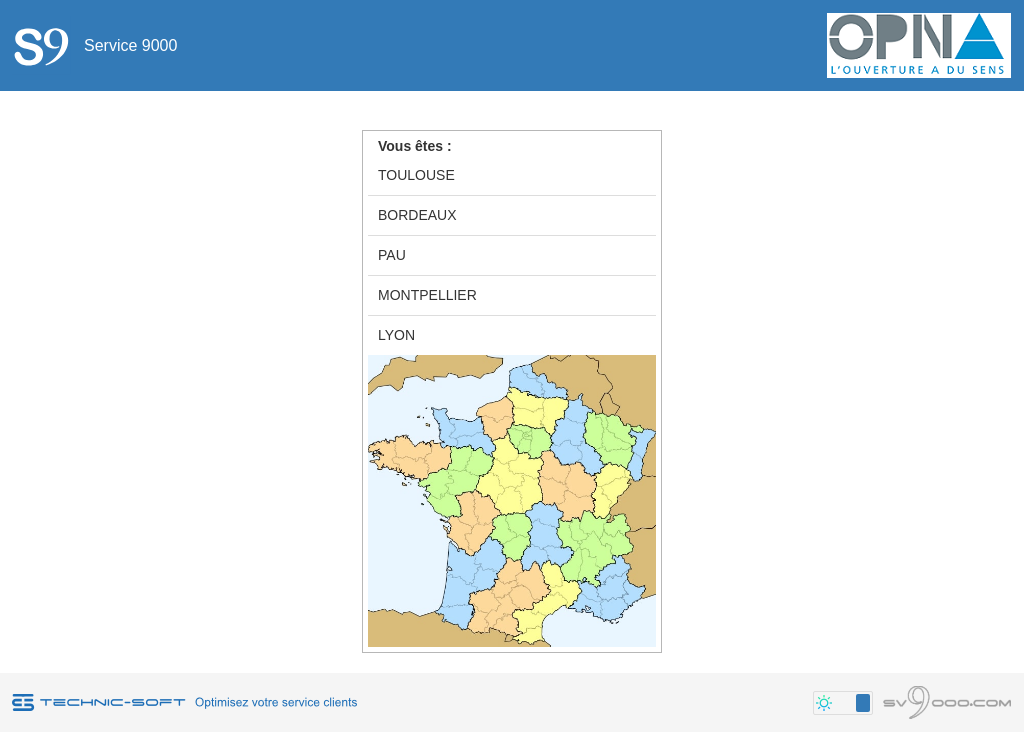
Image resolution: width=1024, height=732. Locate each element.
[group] (512, 255)
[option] (512, 175)
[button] (843, 703)
